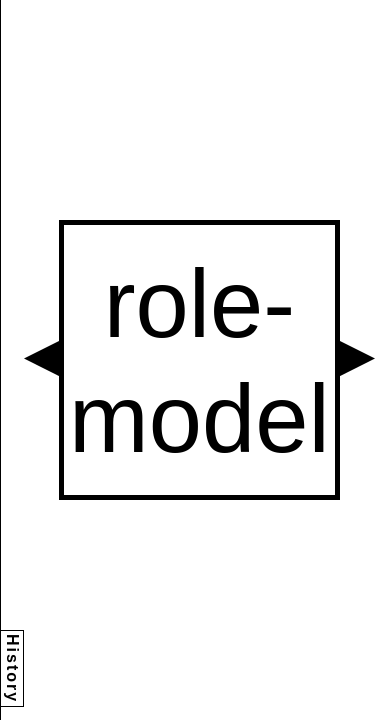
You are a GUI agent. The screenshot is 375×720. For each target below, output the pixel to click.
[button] (41, 358)
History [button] (12, 668)
